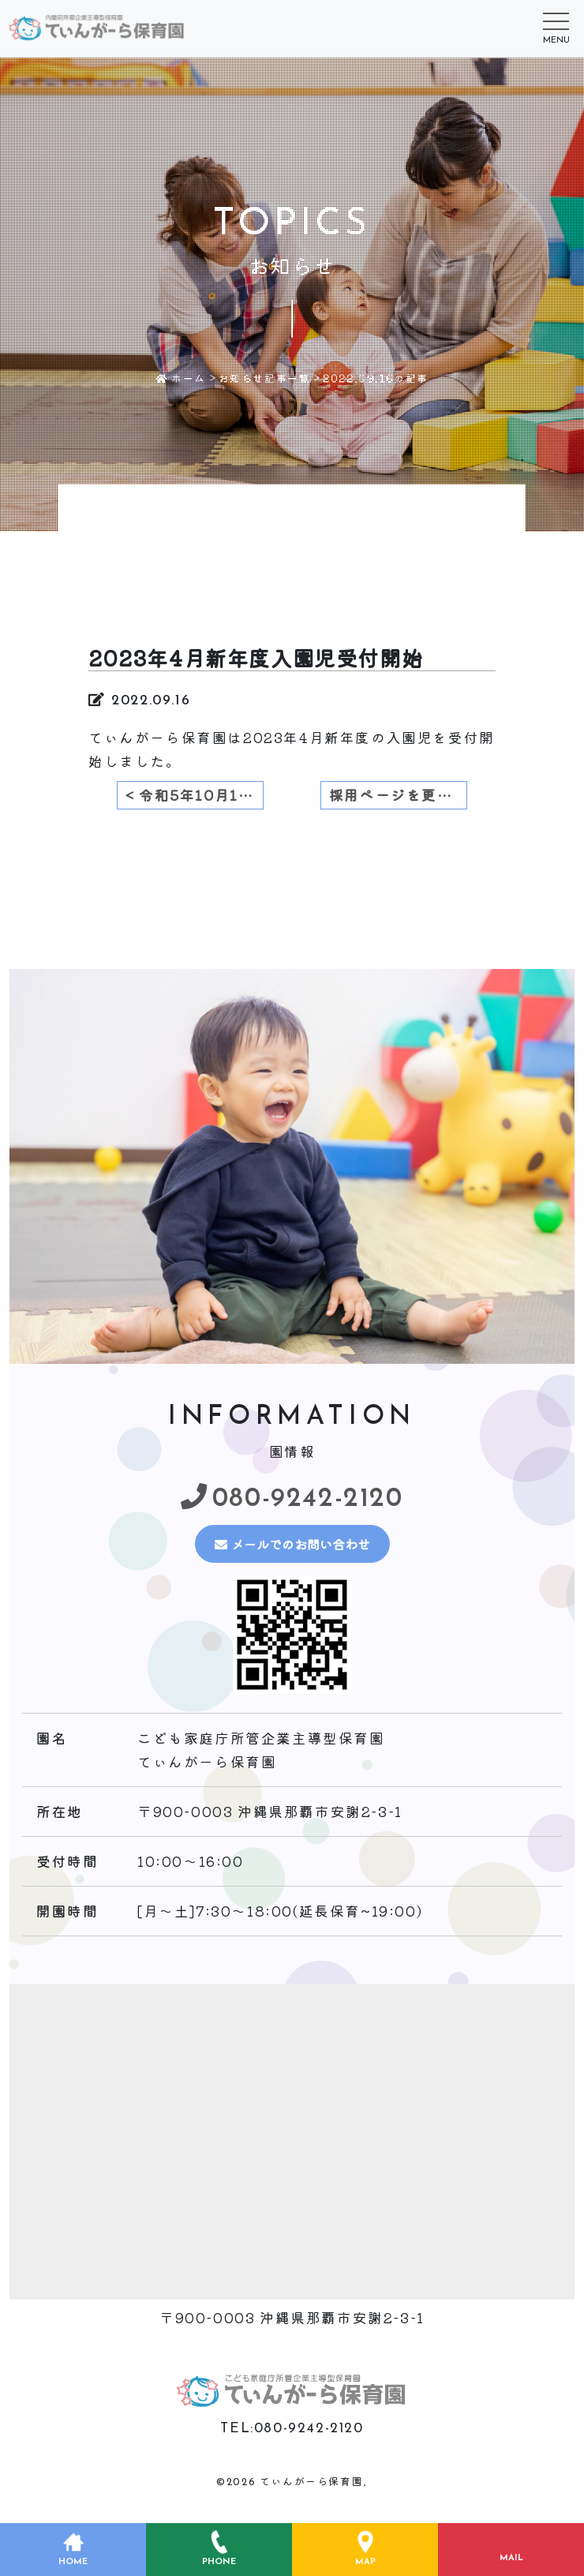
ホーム (180, 377)
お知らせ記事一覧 (265, 377)
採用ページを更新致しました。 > (398, 795)
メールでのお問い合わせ (295, 1542)
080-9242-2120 (297, 1497)
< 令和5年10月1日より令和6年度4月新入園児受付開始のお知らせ (194, 795)
